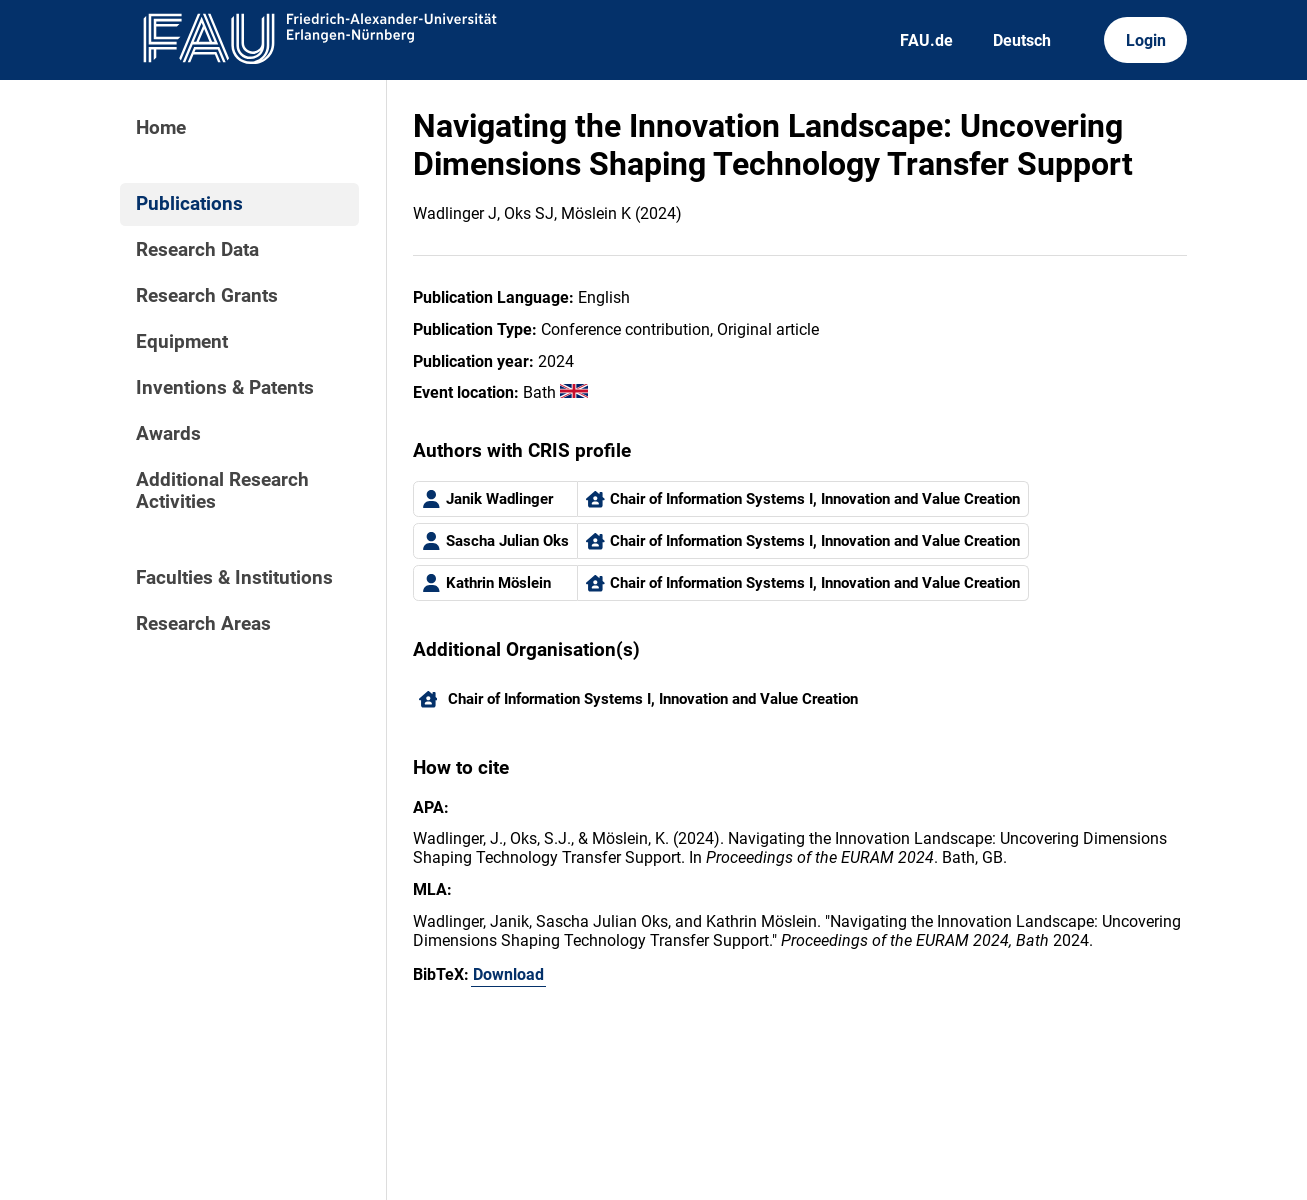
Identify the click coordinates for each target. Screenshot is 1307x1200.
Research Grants (207, 296)
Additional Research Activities (222, 491)
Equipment (182, 342)
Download (508, 974)
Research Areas (203, 624)
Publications (189, 204)
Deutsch (1022, 40)
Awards (168, 434)
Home (161, 128)
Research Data (197, 250)
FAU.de (926, 40)
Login (1146, 40)
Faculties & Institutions (234, 578)
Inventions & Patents (225, 388)
